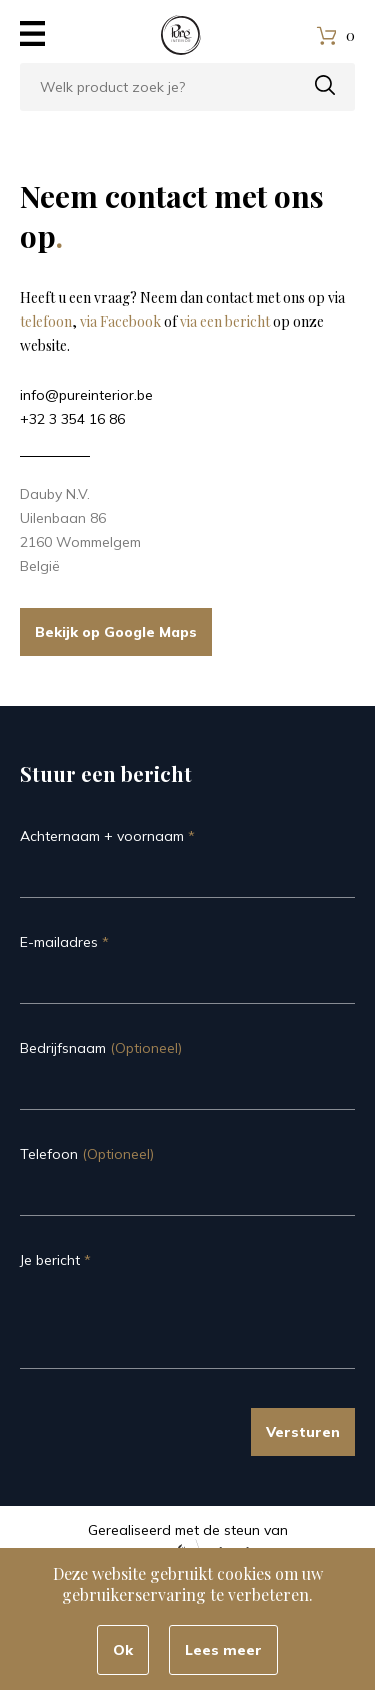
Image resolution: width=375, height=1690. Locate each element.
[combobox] (187, 87)
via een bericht (225, 321)
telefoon (46, 321)
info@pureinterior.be (86, 395)
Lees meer (223, 1650)
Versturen (303, 1432)
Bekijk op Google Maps (116, 632)
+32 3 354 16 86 (72, 419)
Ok (123, 1650)
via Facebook (120, 321)
